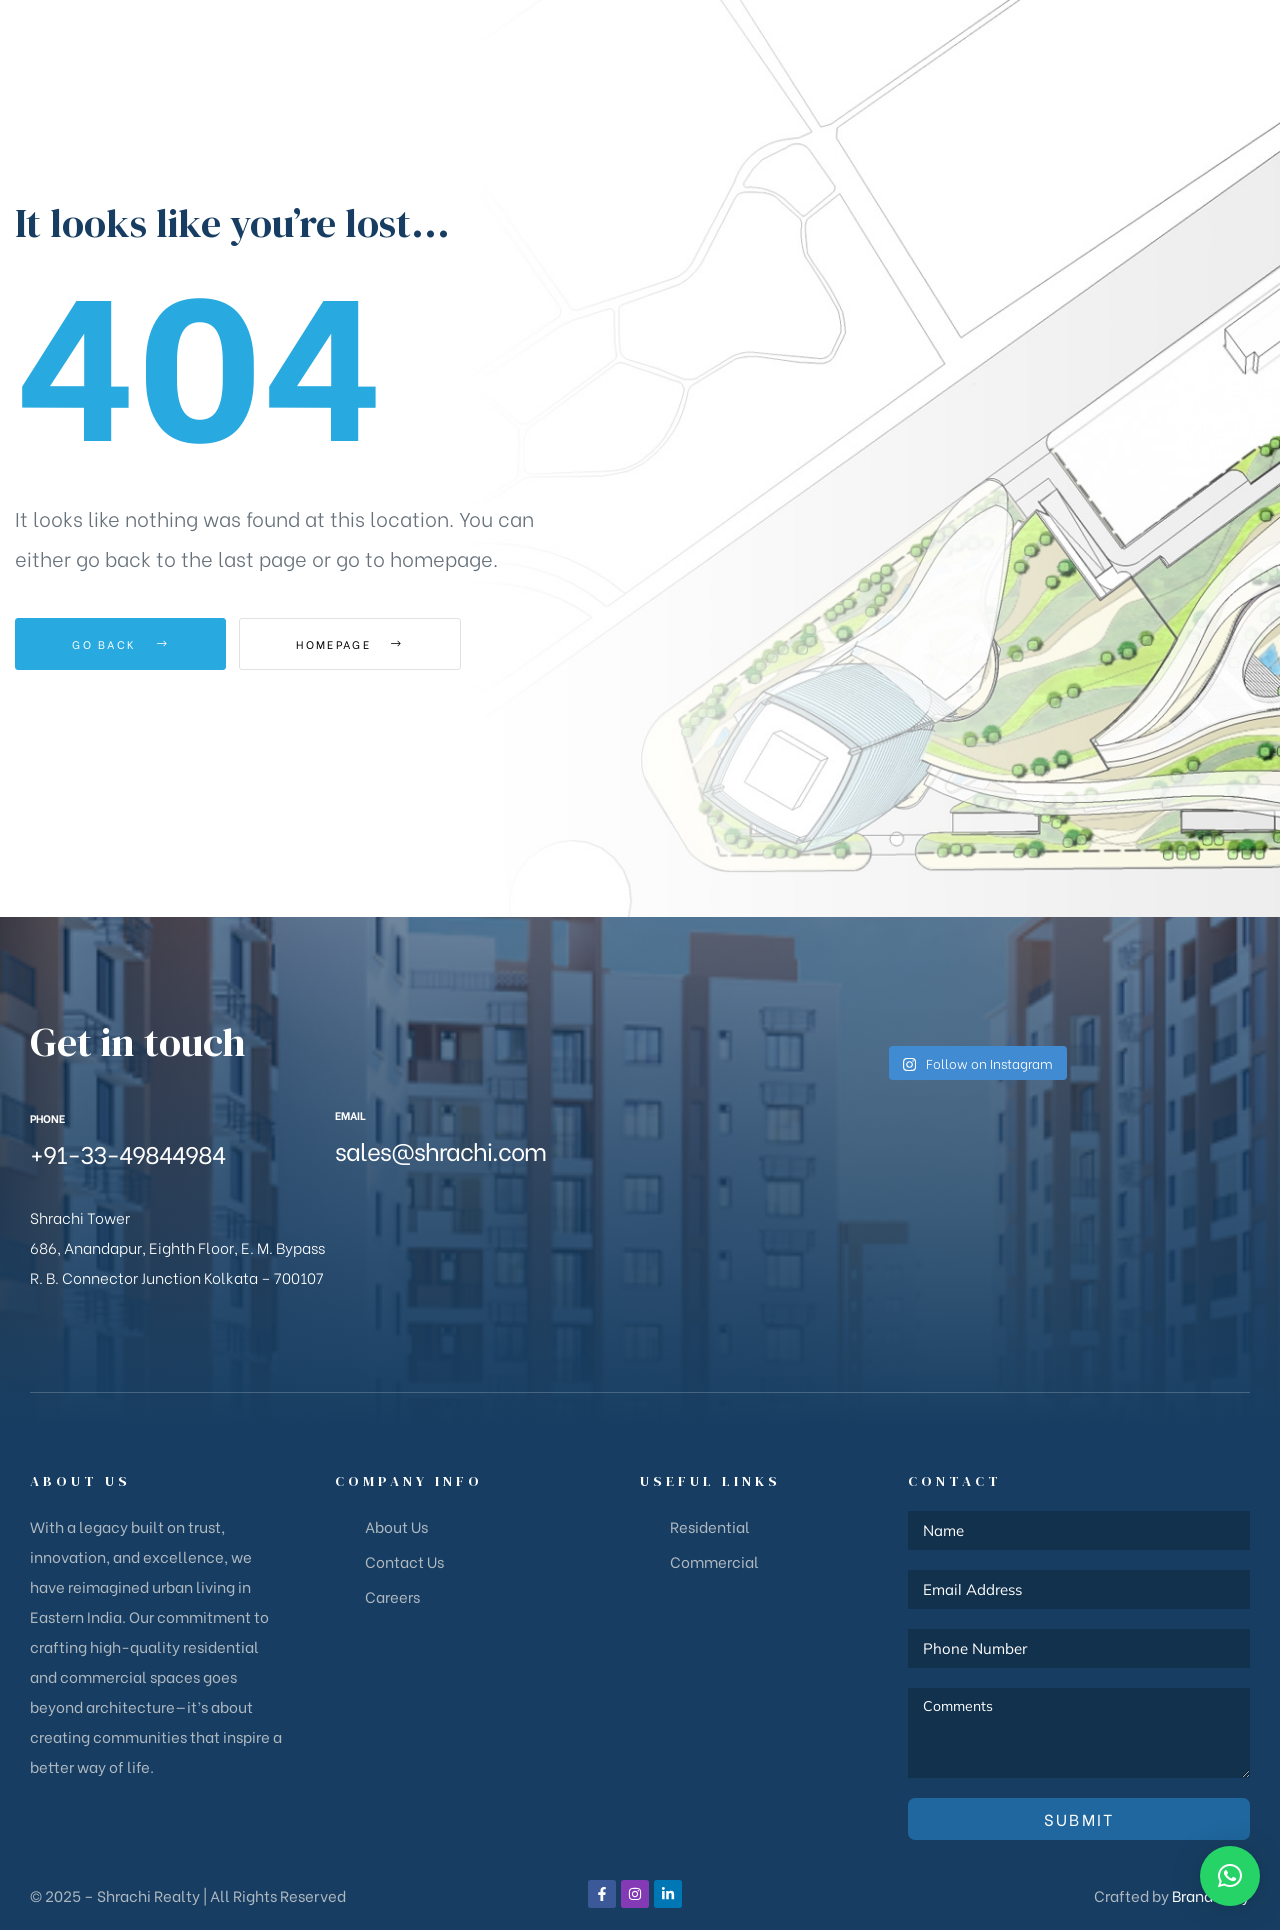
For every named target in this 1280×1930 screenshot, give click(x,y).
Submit (1079, 1818)
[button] (1181, 41)
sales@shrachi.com (440, 1149)
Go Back (120, 644)
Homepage (349, 644)
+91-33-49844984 (127, 1152)
